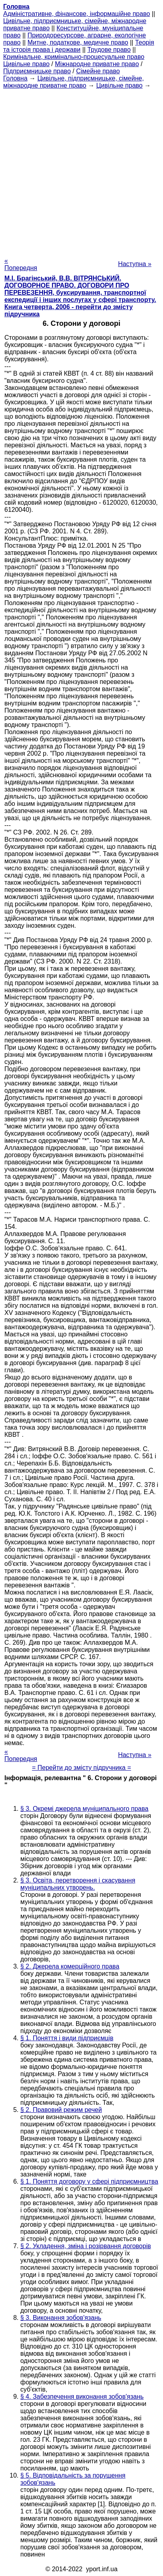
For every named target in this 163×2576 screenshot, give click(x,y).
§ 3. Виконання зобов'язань (60, 2317)
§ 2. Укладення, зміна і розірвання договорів (85, 2246)
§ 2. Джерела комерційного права (69, 1966)
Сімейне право (98, 71)
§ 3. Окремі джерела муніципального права (84, 1808)
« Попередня (20, 264)
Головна (15, 78)
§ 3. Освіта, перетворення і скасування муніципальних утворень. (77, 1884)
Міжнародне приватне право (97, 64)
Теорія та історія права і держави (78, 46)
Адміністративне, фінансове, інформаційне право (76, 13)
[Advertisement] (81, 170)
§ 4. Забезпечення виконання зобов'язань (81, 2396)
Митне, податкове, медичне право (77, 42)
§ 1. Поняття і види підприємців (66, 2038)
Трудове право (109, 49)
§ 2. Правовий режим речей (61, 2109)
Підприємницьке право (37, 71)
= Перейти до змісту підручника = (81, 1767)
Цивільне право (26, 64)
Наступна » (134, 264)
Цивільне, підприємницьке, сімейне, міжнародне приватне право (73, 82)
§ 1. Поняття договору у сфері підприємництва (89, 2181)
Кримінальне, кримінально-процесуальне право (73, 56)
